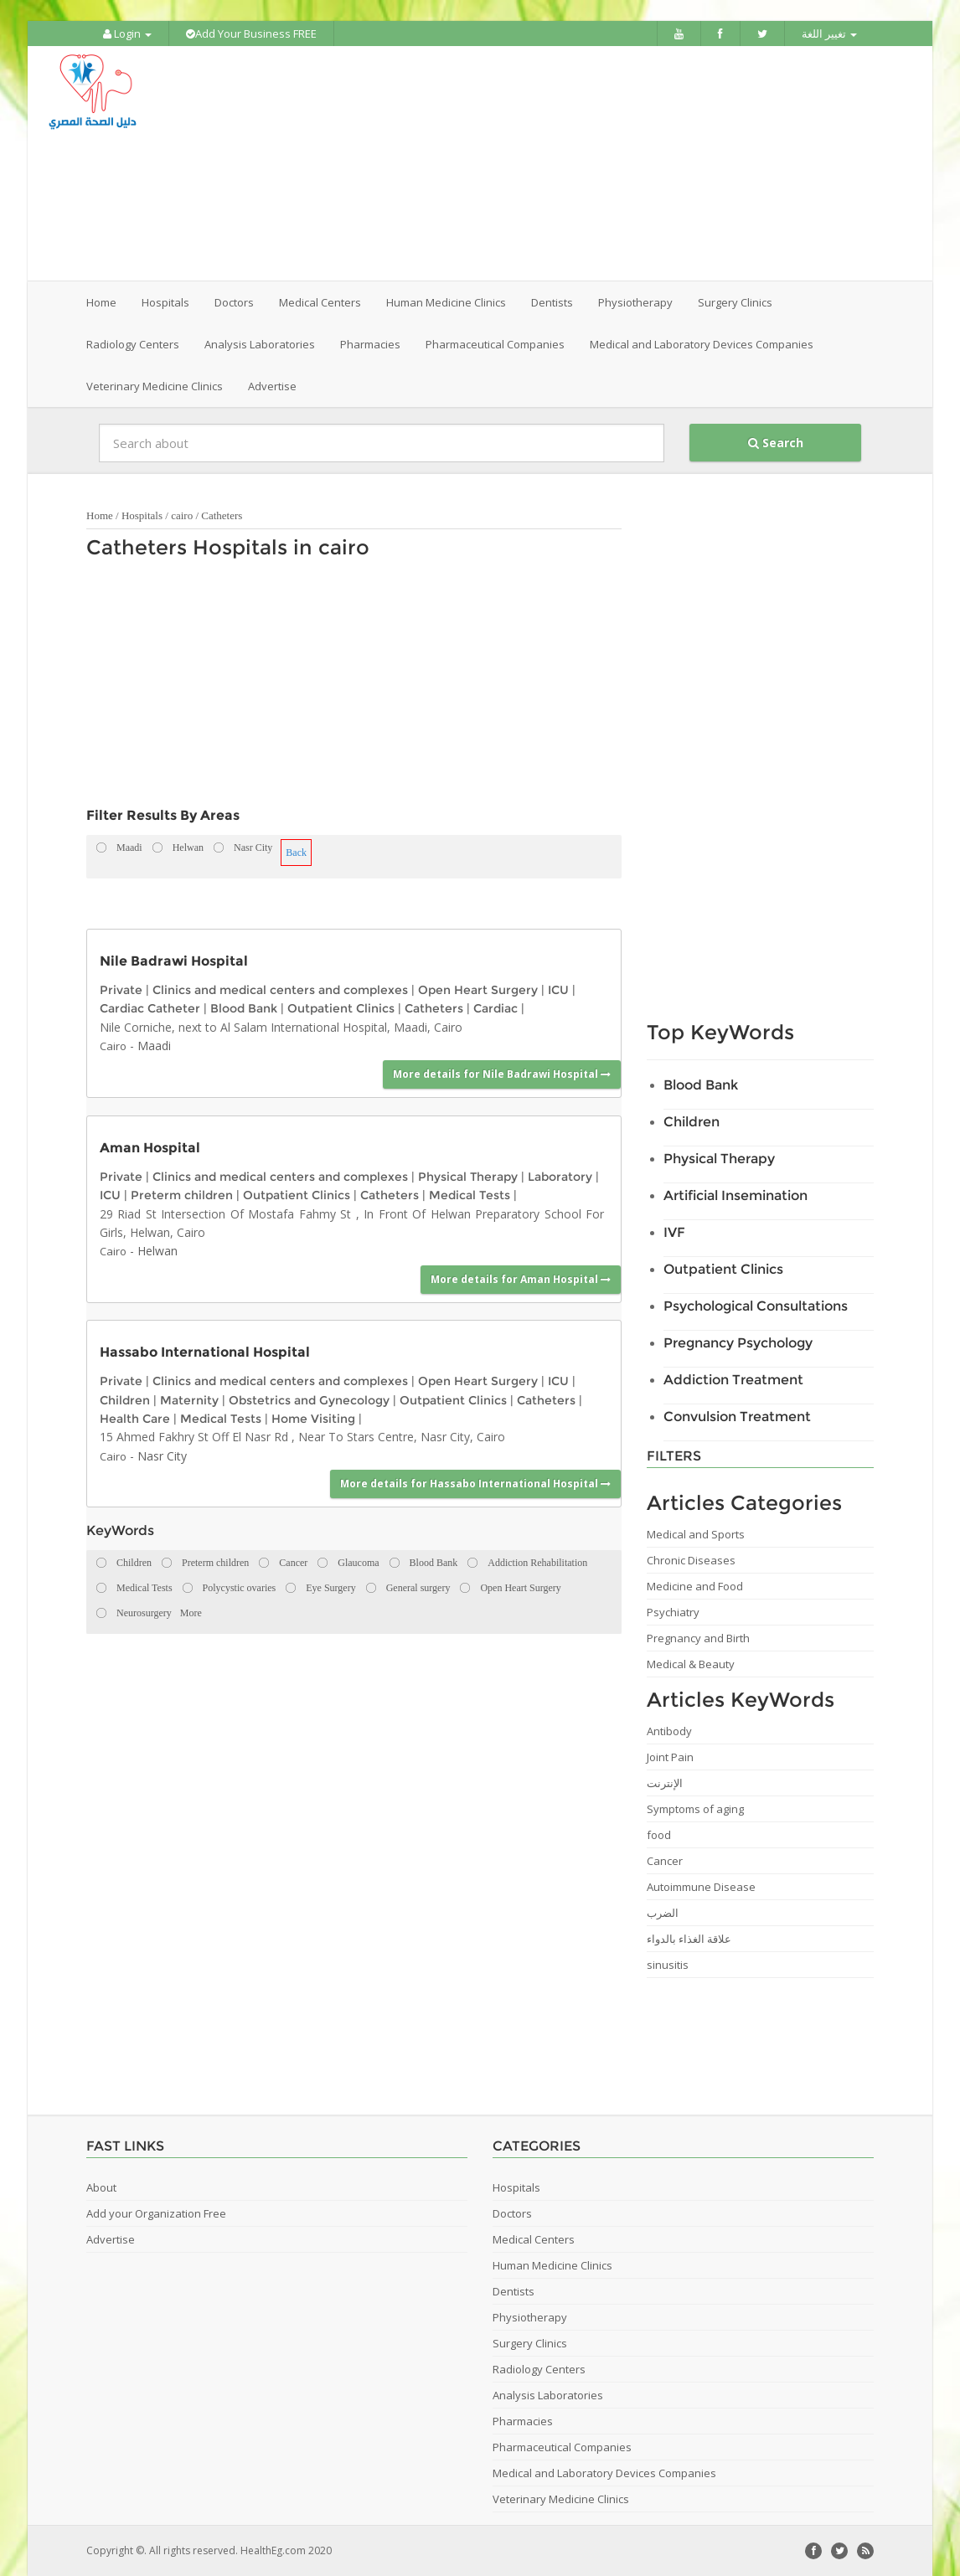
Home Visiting (313, 1418)
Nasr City (162, 1456)
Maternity (189, 1400)
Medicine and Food (695, 1586)
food (659, 1834)
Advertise (272, 386)
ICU (558, 989)
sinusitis (668, 1964)
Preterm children (182, 1195)
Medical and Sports (696, 1534)
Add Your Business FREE (251, 33)
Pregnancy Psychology (738, 1343)
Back (296, 852)
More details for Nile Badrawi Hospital (502, 1074)
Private (121, 989)
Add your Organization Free (156, 2213)
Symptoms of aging (695, 1808)
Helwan (157, 1251)
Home (101, 302)
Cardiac (495, 1008)
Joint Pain (670, 1757)
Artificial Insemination (735, 1195)
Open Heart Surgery (478, 989)
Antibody (669, 1731)
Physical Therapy (468, 1176)
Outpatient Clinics (341, 1008)
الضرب (663, 1912)
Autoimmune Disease (701, 1886)
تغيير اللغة (829, 33)
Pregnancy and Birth (698, 1638)
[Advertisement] (573, 163)
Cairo (113, 1046)
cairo (182, 515)
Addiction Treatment (733, 1380)
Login (127, 33)
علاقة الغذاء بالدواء (689, 1938)
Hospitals (142, 515)
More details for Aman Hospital (521, 1279)
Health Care (135, 1418)
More (191, 1613)
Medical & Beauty (691, 1664)
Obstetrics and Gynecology (309, 1400)
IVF (674, 1232)
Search (775, 443)
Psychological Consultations (755, 1306)
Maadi (154, 1046)
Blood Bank (243, 1008)
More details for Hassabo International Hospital (475, 1483)
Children (125, 1400)
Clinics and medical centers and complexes (280, 989)
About (101, 2187)
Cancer (665, 1860)
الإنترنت (665, 1782)
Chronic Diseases (691, 1560)
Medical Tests (469, 1195)
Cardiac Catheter (150, 1008)
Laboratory (560, 1176)
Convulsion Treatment (737, 1417)
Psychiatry (673, 1612)
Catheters (221, 515)
